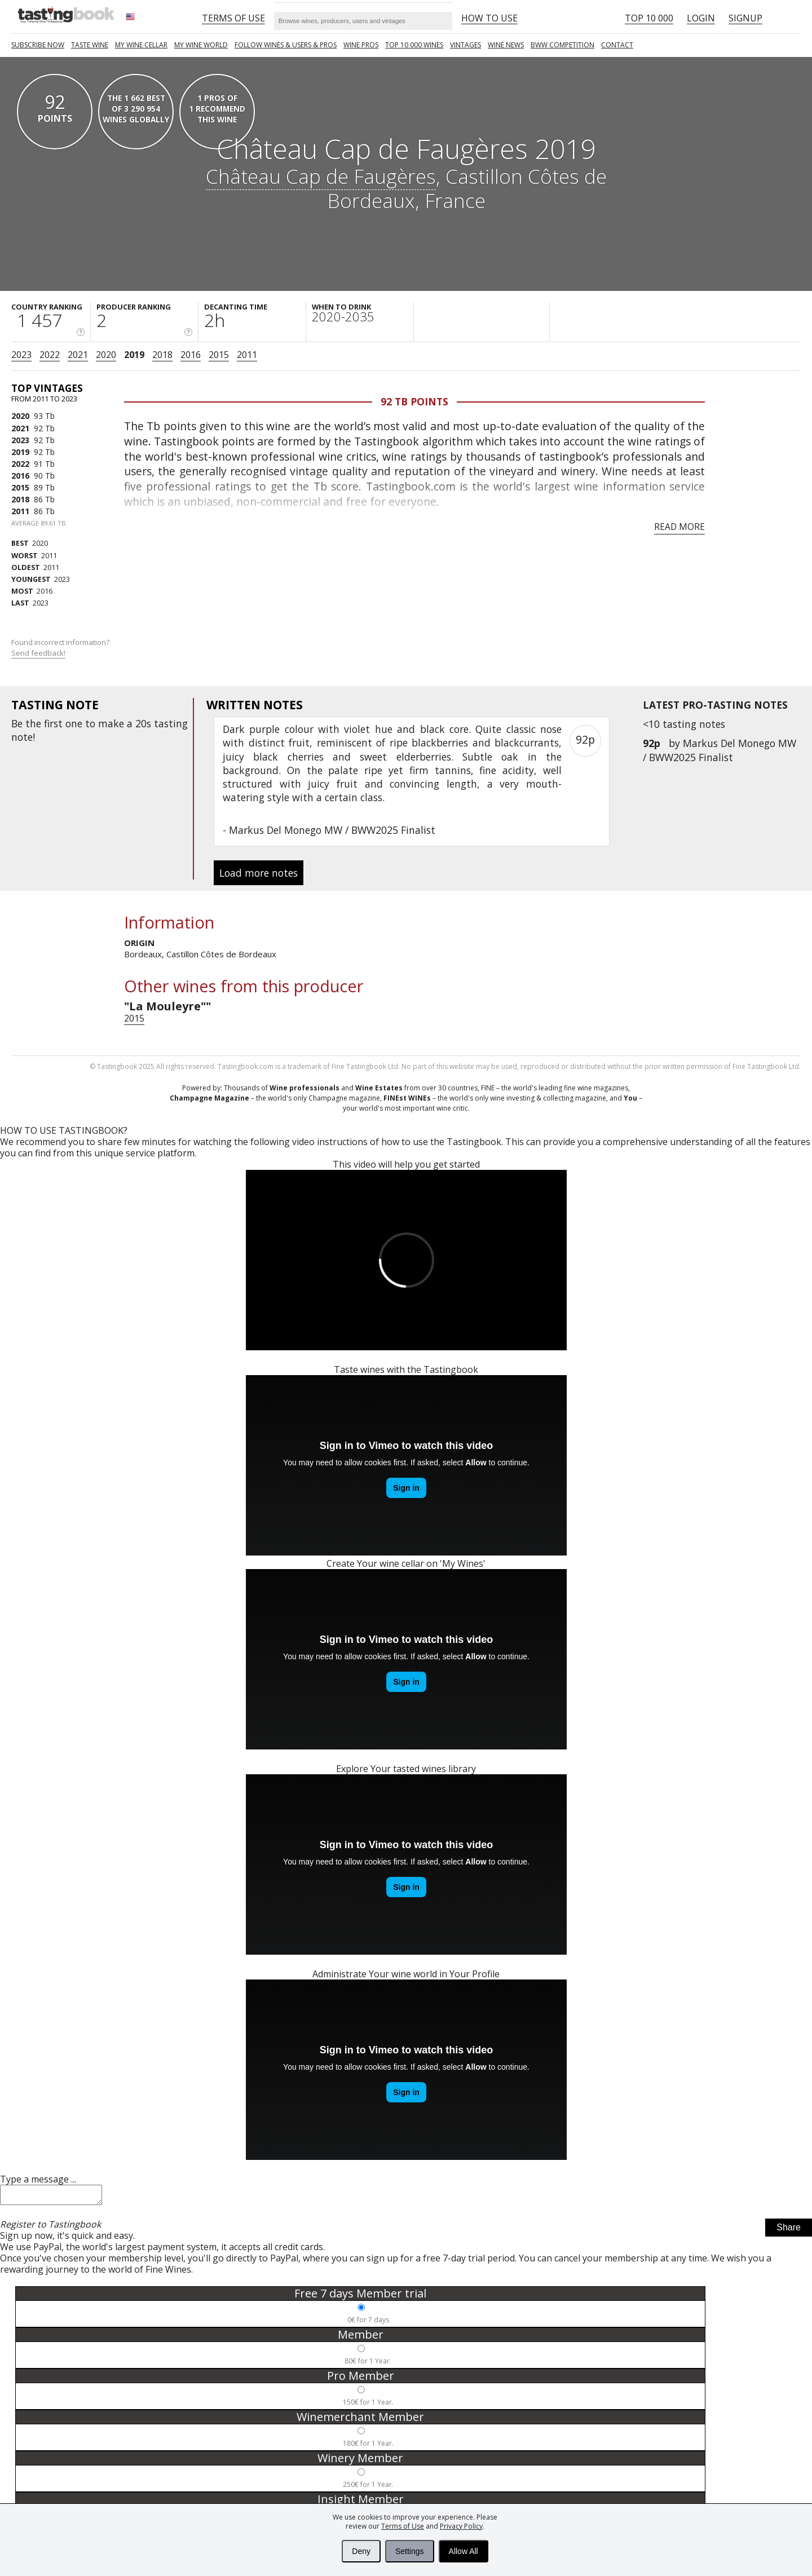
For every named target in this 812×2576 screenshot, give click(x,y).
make (111, 723)
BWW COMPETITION (562, 45)
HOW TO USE (489, 18)
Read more (679, 526)
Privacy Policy (461, 2526)
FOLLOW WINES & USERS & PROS (286, 45)
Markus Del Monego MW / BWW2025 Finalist (719, 749)
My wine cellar (141, 45)
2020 (106, 354)
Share (788, 2230)
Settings (409, 2551)
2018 (162, 354)
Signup (745, 18)
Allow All (463, 2551)
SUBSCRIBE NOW (37, 45)
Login (701, 18)
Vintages (465, 45)
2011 (247, 354)
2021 (78, 354)
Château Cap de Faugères (321, 175)
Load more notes (258, 873)
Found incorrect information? (61, 647)
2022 (49, 354)
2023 (21, 354)
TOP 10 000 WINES (414, 45)
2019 (134, 354)
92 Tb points (414, 401)
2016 (190, 354)
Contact (617, 45)
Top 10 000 (649, 18)
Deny (361, 2551)
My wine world (201, 45)
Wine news (506, 45)
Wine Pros (360, 45)
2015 (219, 354)
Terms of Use (402, 2526)
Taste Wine (89, 45)
